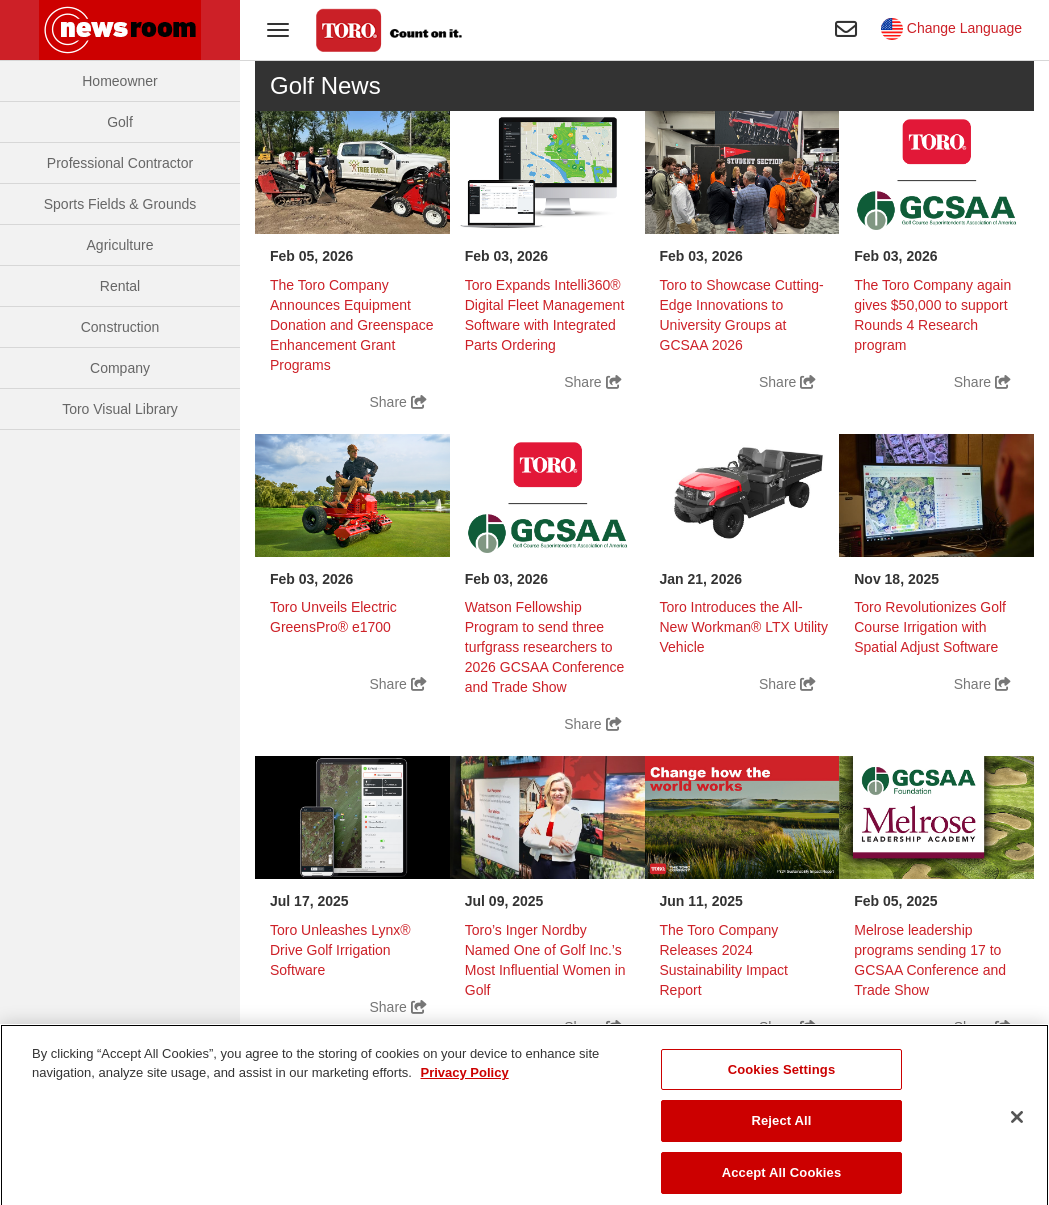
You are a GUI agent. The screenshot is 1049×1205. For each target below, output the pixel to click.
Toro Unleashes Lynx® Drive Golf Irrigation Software (340, 950)
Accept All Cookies (782, 1183)
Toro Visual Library (120, 409)
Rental (120, 286)
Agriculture (120, 245)
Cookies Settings (782, 1080)
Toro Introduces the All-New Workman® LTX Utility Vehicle (744, 627)
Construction (120, 327)
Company (120, 368)
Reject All (781, 1132)
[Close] (1017, 1128)
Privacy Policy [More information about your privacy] (464, 1083)
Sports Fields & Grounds (120, 204)
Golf (120, 122)
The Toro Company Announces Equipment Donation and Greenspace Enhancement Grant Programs (351, 325)
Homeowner (119, 81)
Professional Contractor (120, 163)
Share (398, 402)
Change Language (951, 28)
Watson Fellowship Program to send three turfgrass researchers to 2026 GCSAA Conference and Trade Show (545, 647)
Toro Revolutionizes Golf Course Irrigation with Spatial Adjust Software (930, 627)
